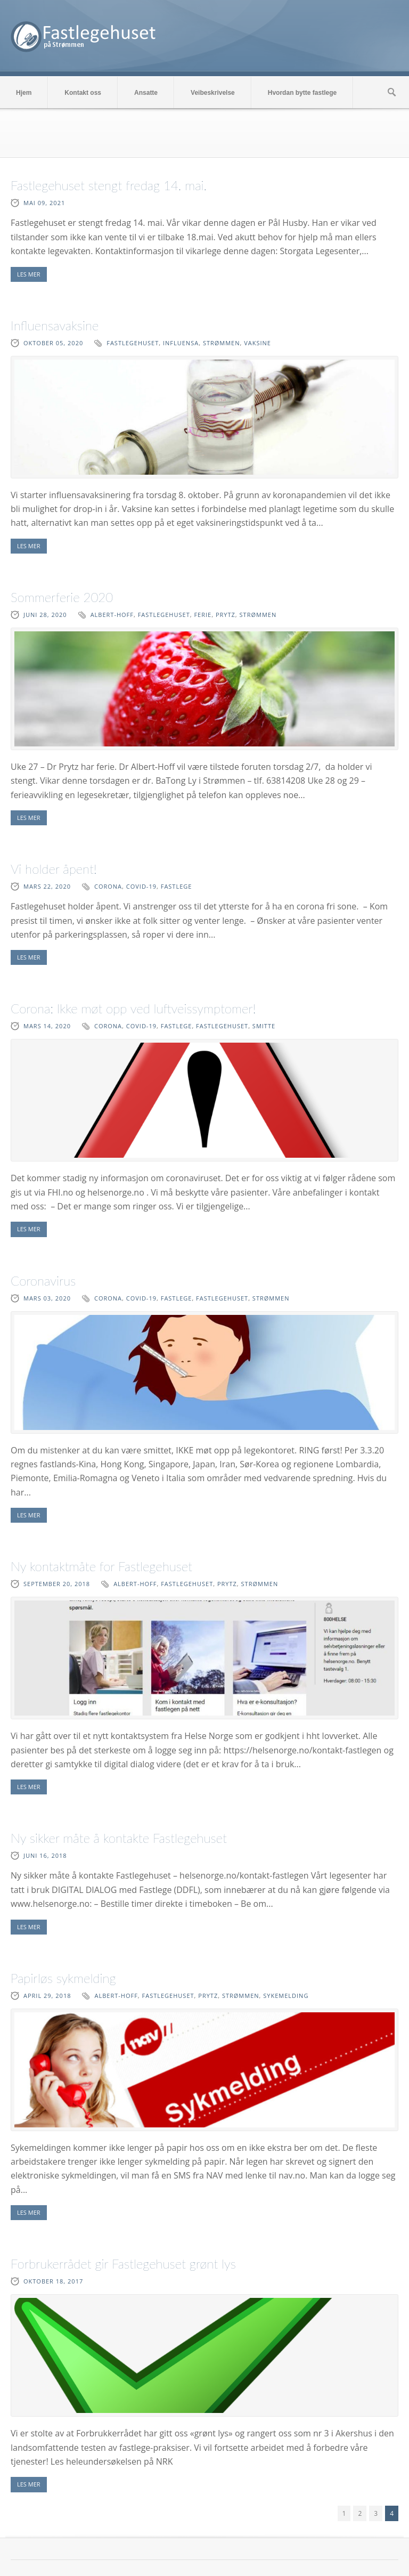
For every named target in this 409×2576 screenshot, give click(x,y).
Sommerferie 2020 (62, 597)
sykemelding (285, 1996)
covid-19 (141, 886)
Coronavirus (43, 1280)
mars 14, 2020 (47, 1026)
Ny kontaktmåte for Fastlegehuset (101, 1566)
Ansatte (146, 92)
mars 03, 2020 (47, 1298)
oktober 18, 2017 (53, 2281)
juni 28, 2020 (45, 615)
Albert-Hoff (112, 615)
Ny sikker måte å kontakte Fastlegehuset (119, 1838)
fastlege (176, 886)
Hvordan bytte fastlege (302, 92)
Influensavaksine (55, 325)
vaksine (257, 343)
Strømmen (221, 343)
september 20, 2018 (56, 1584)
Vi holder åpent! (54, 868)
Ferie (202, 615)
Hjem (23, 92)
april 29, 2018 (47, 1996)
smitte (263, 1026)
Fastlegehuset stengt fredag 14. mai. (109, 185)
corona (108, 886)
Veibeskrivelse (213, 92)
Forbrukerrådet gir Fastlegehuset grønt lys (123, 2263)
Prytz (225, 615)
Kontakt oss (82, 92)
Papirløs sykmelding (63, 1978)
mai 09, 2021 (44, 203)
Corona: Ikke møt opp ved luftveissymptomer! (133, 1008)
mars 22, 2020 (47, 886)
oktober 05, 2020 (53, 343)
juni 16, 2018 (45, 1855)
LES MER (28, 274)
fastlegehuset (133, 343)
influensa (181, 343)
